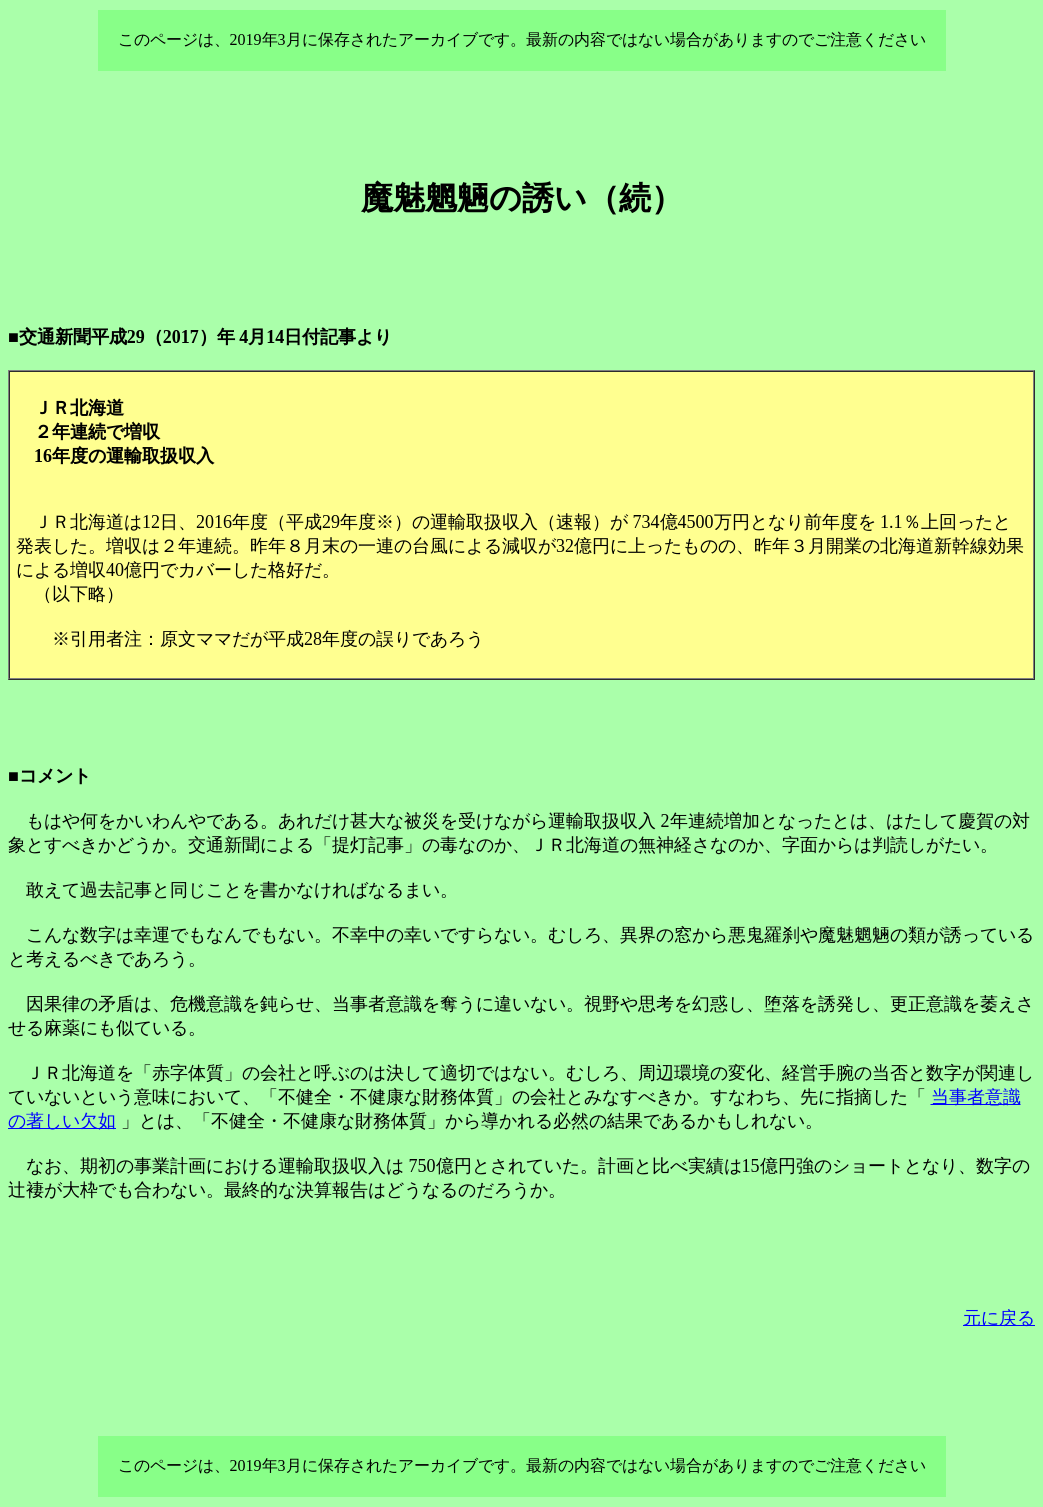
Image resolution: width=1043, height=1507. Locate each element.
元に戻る (999, 1318)
